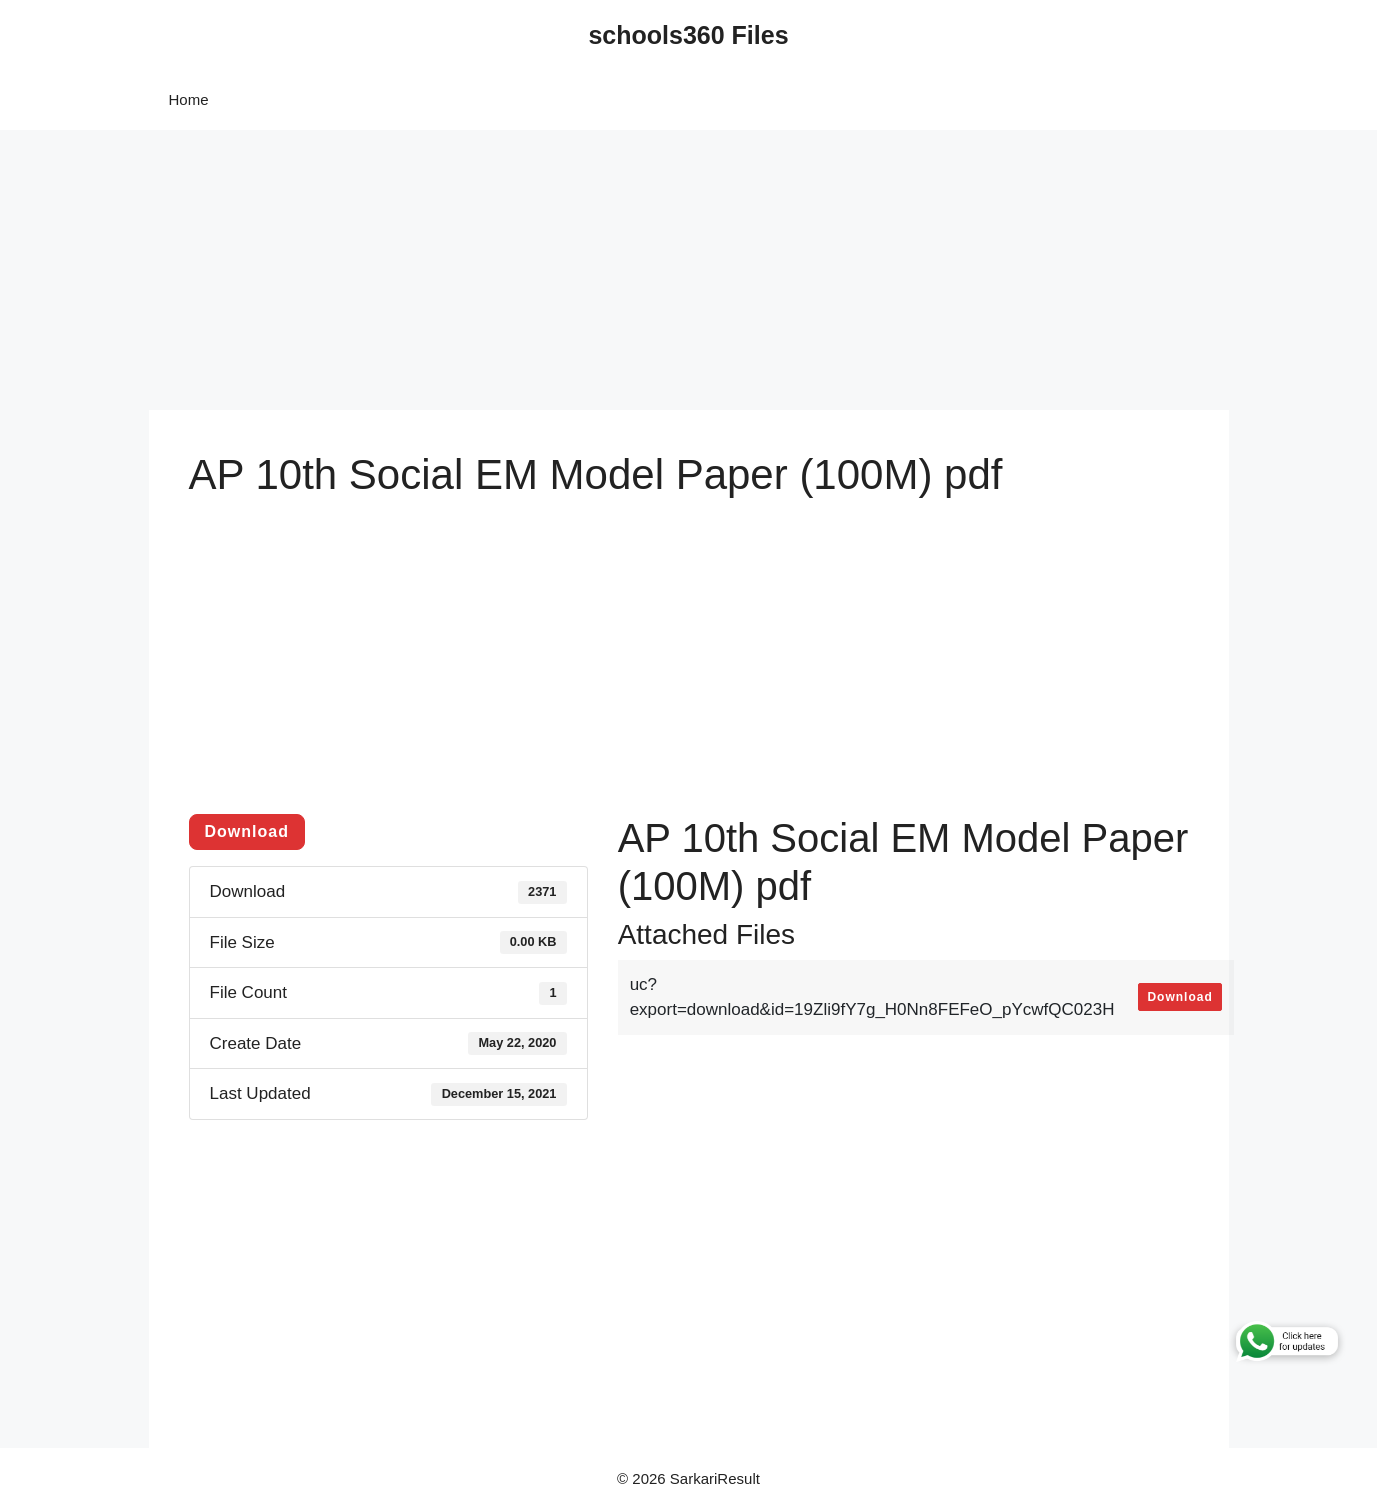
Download (247, 831)
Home (189, 99)
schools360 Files (688, 35)
